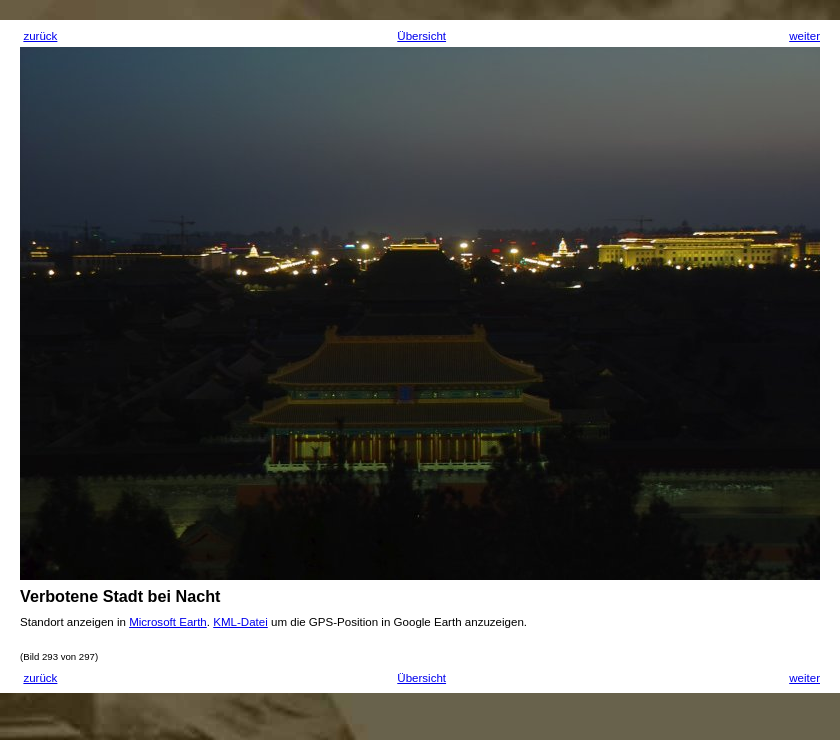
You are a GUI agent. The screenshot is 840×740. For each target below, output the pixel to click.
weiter (804, 36)
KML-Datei (240, 622)
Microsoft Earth (168, 622)
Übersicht (421, 36)
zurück (40, 36)
